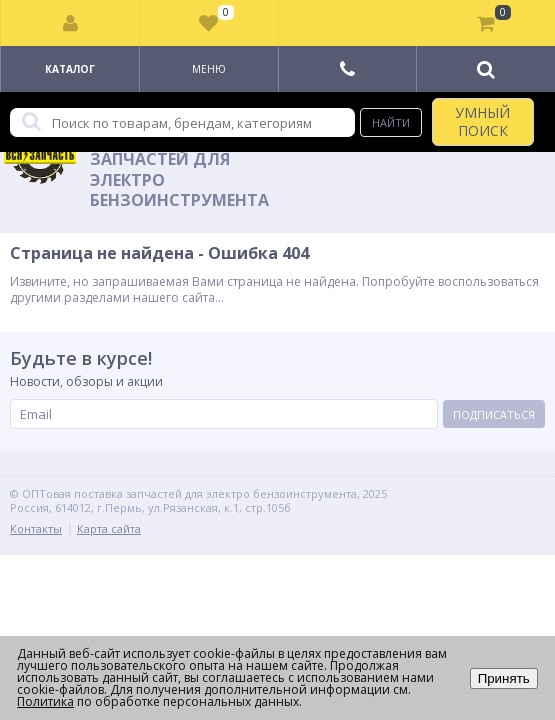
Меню (209, 69)
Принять (504, 678)
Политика (45, 701)
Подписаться (494, 414)
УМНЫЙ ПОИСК (482, 121)
